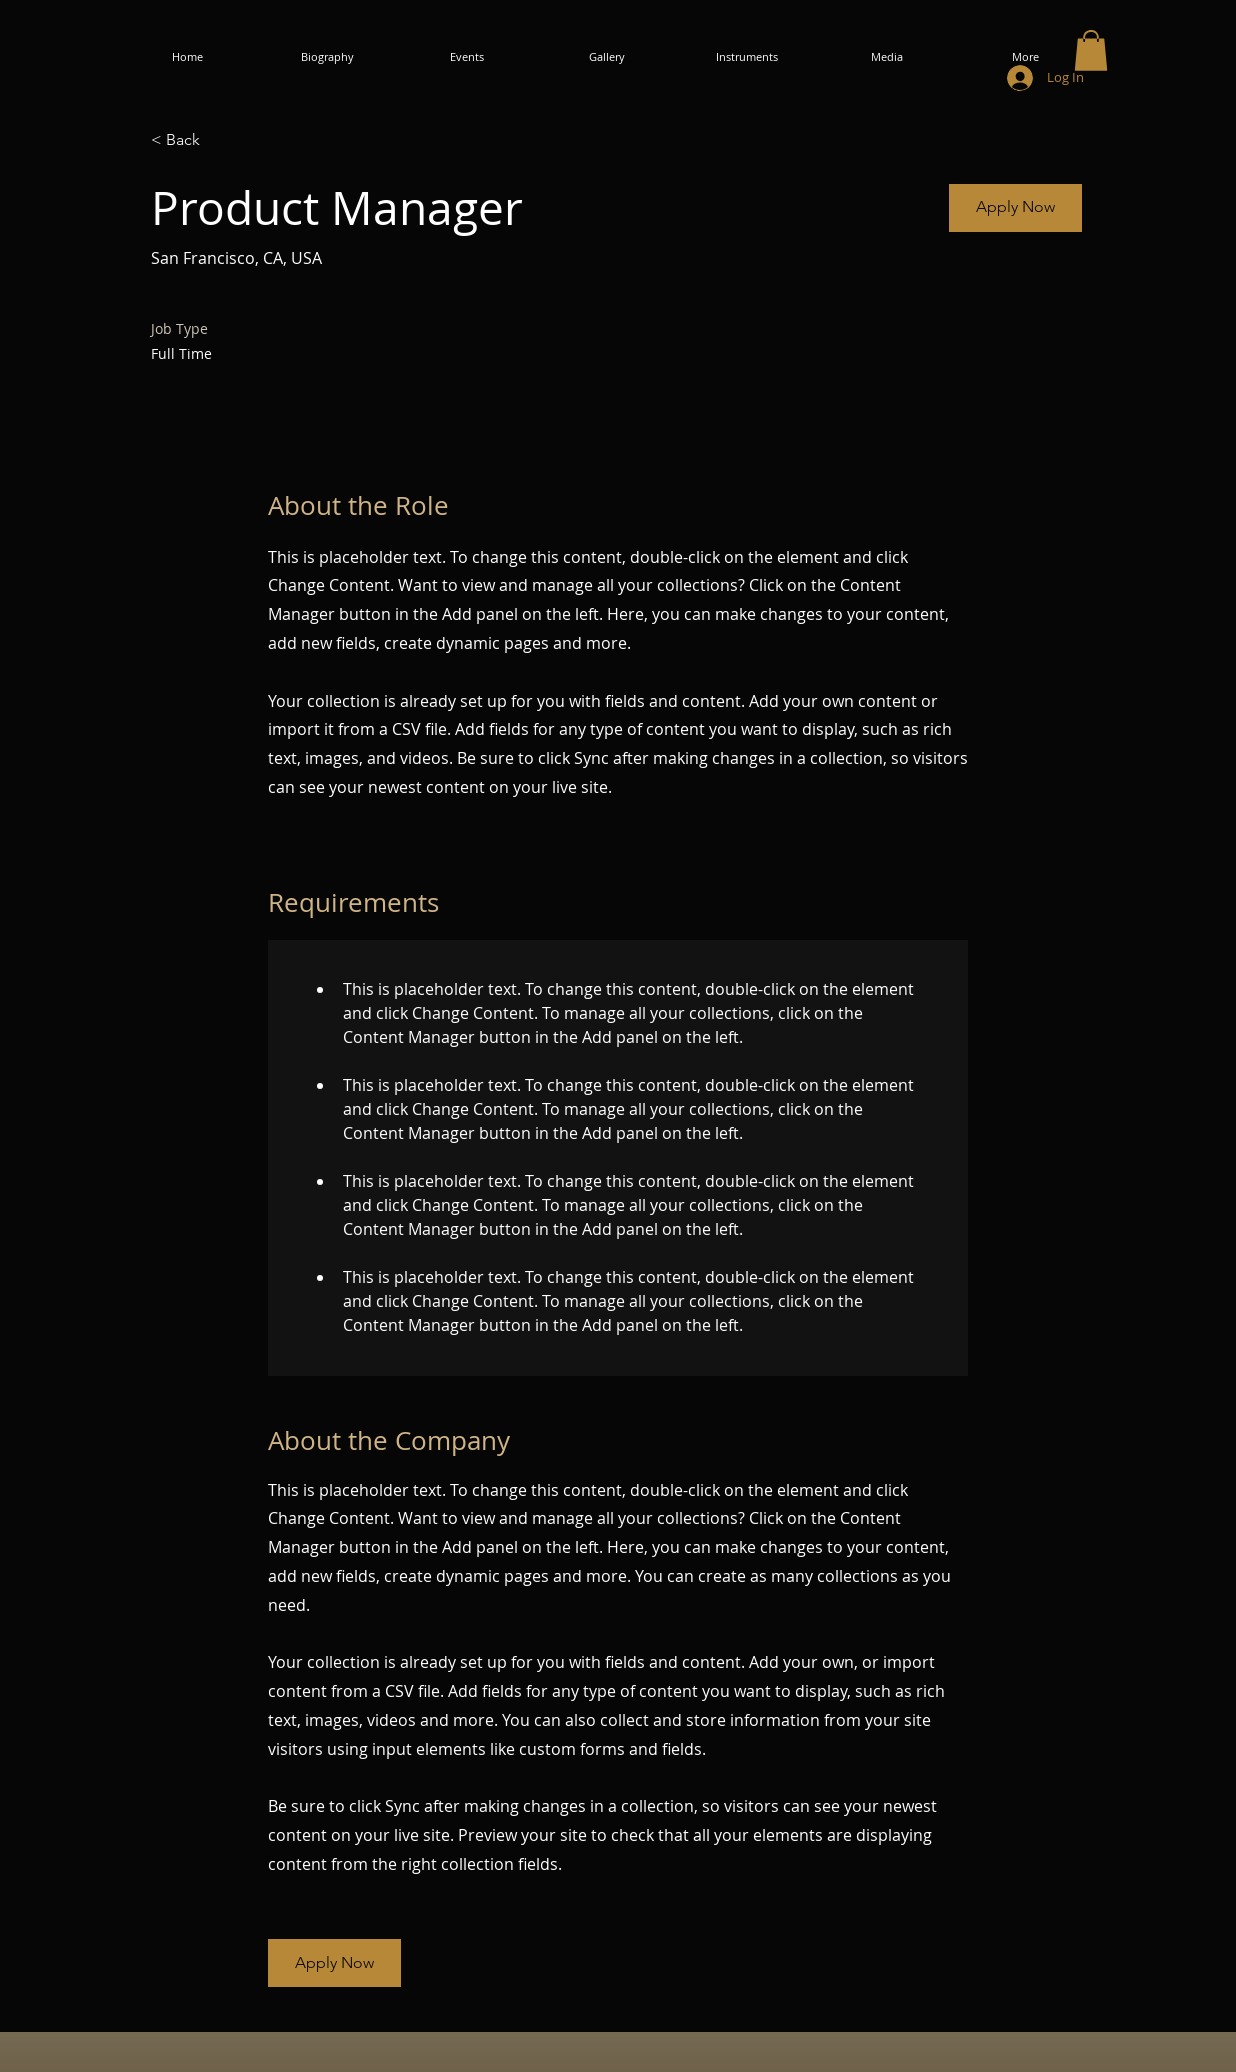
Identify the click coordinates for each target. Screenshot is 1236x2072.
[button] (1091, 50)
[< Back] (222, 140)
